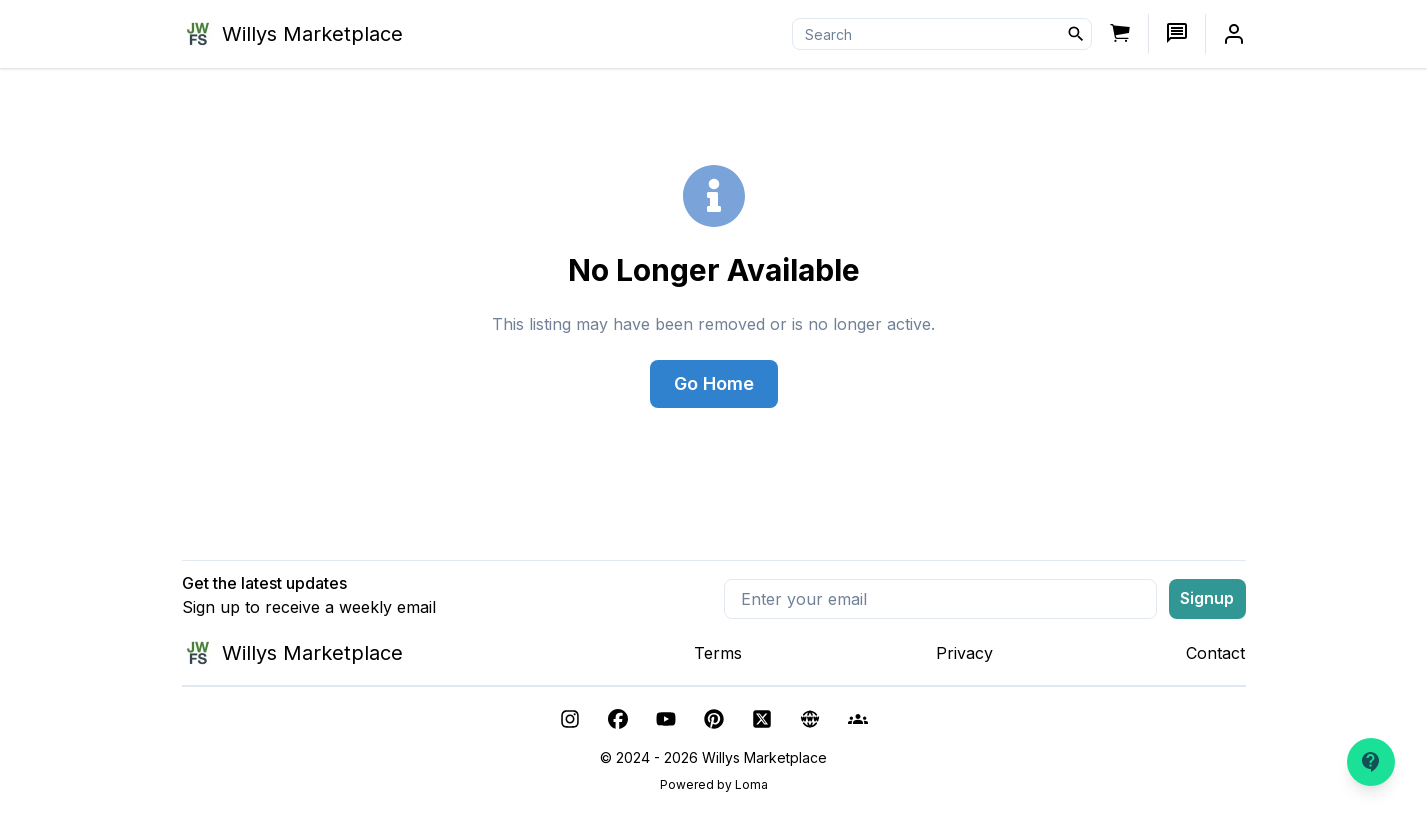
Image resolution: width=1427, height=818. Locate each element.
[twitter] (762, 719)
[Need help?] (1371, 762)
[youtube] (666, 719)
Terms (718, 653)
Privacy (964, 653)
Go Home (714, 383)
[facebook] (618, 719)
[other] (810, 719)
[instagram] (570, 719)
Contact (1215, 653)
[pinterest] (714, 719)
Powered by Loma (714, 784)
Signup (1207, 598)
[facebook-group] (858, 719)
